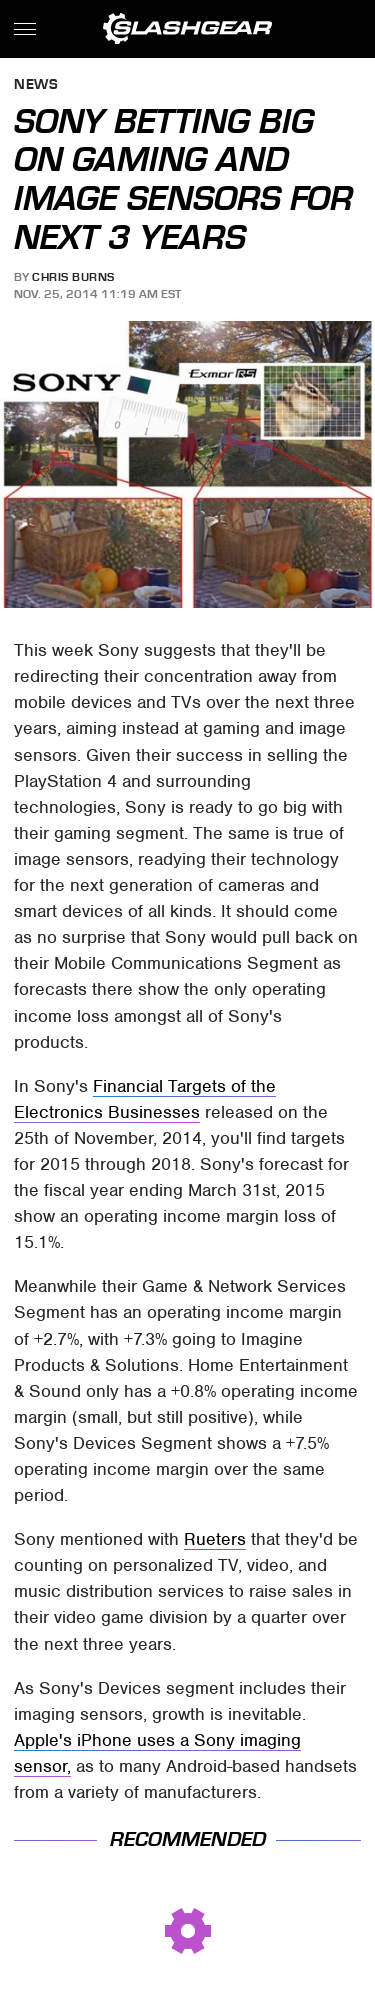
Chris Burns (73, 277)
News (36, 85)
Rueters (215, 1539)
